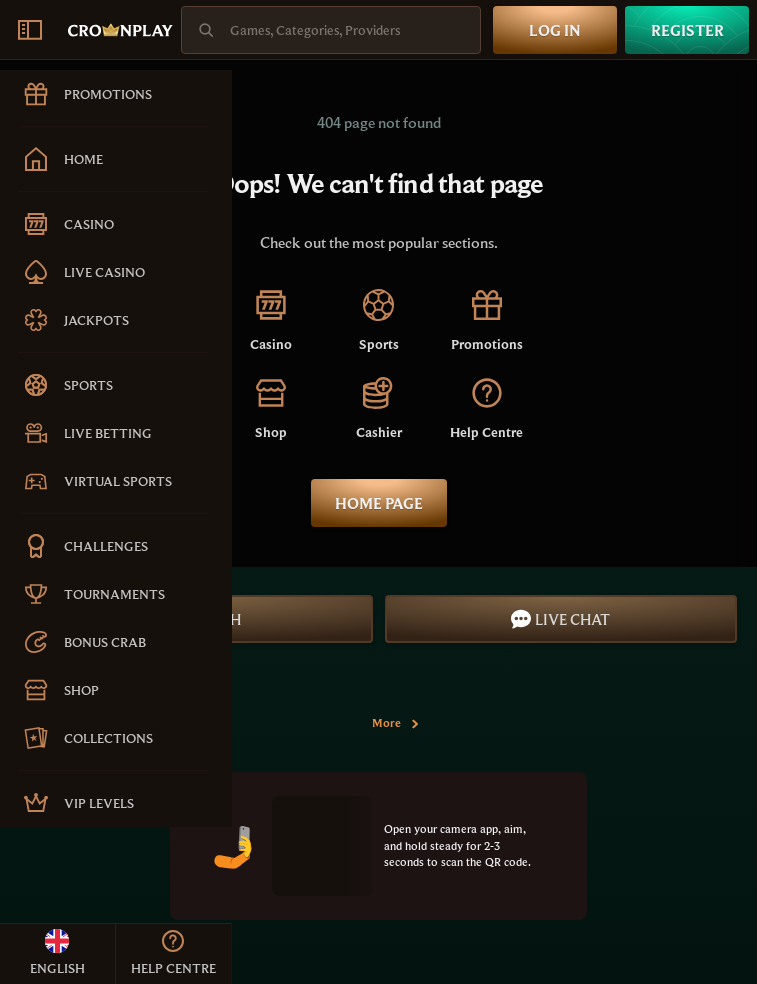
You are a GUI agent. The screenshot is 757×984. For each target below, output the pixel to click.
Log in (555, 30)
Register (687, 30)
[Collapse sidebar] (30, 30)
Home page (379, 503)
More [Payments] (396, 722)
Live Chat (560, 619)
